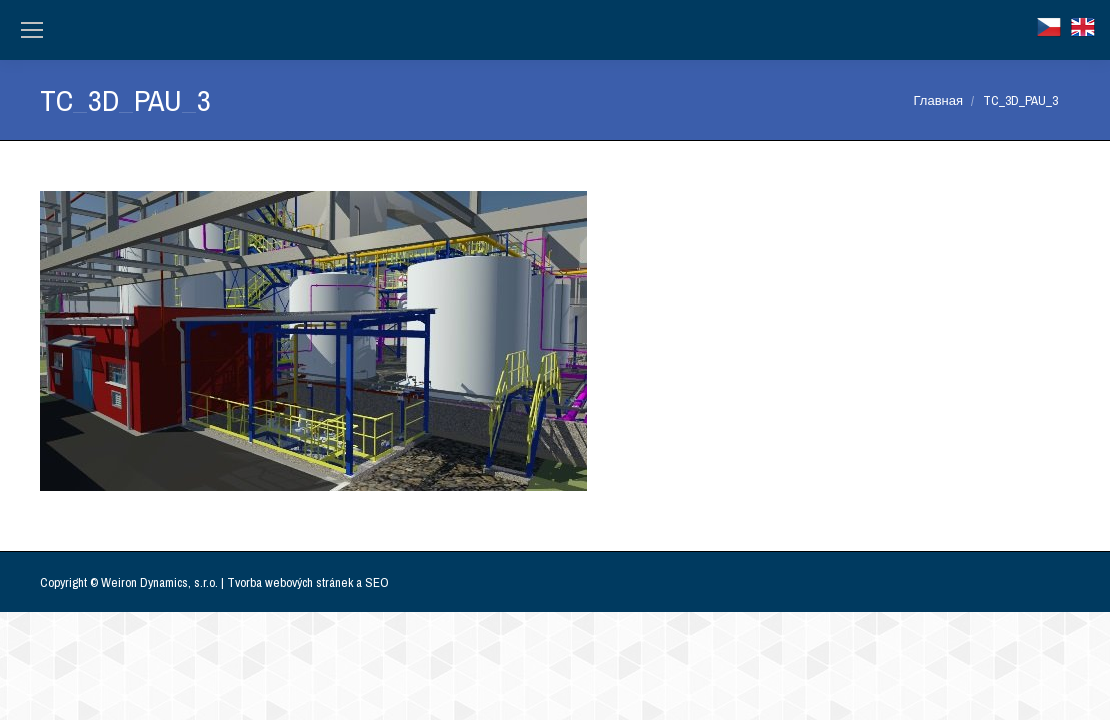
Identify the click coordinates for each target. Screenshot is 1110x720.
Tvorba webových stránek (290, 582)
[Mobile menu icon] (32, 30)
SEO (377, 582)
